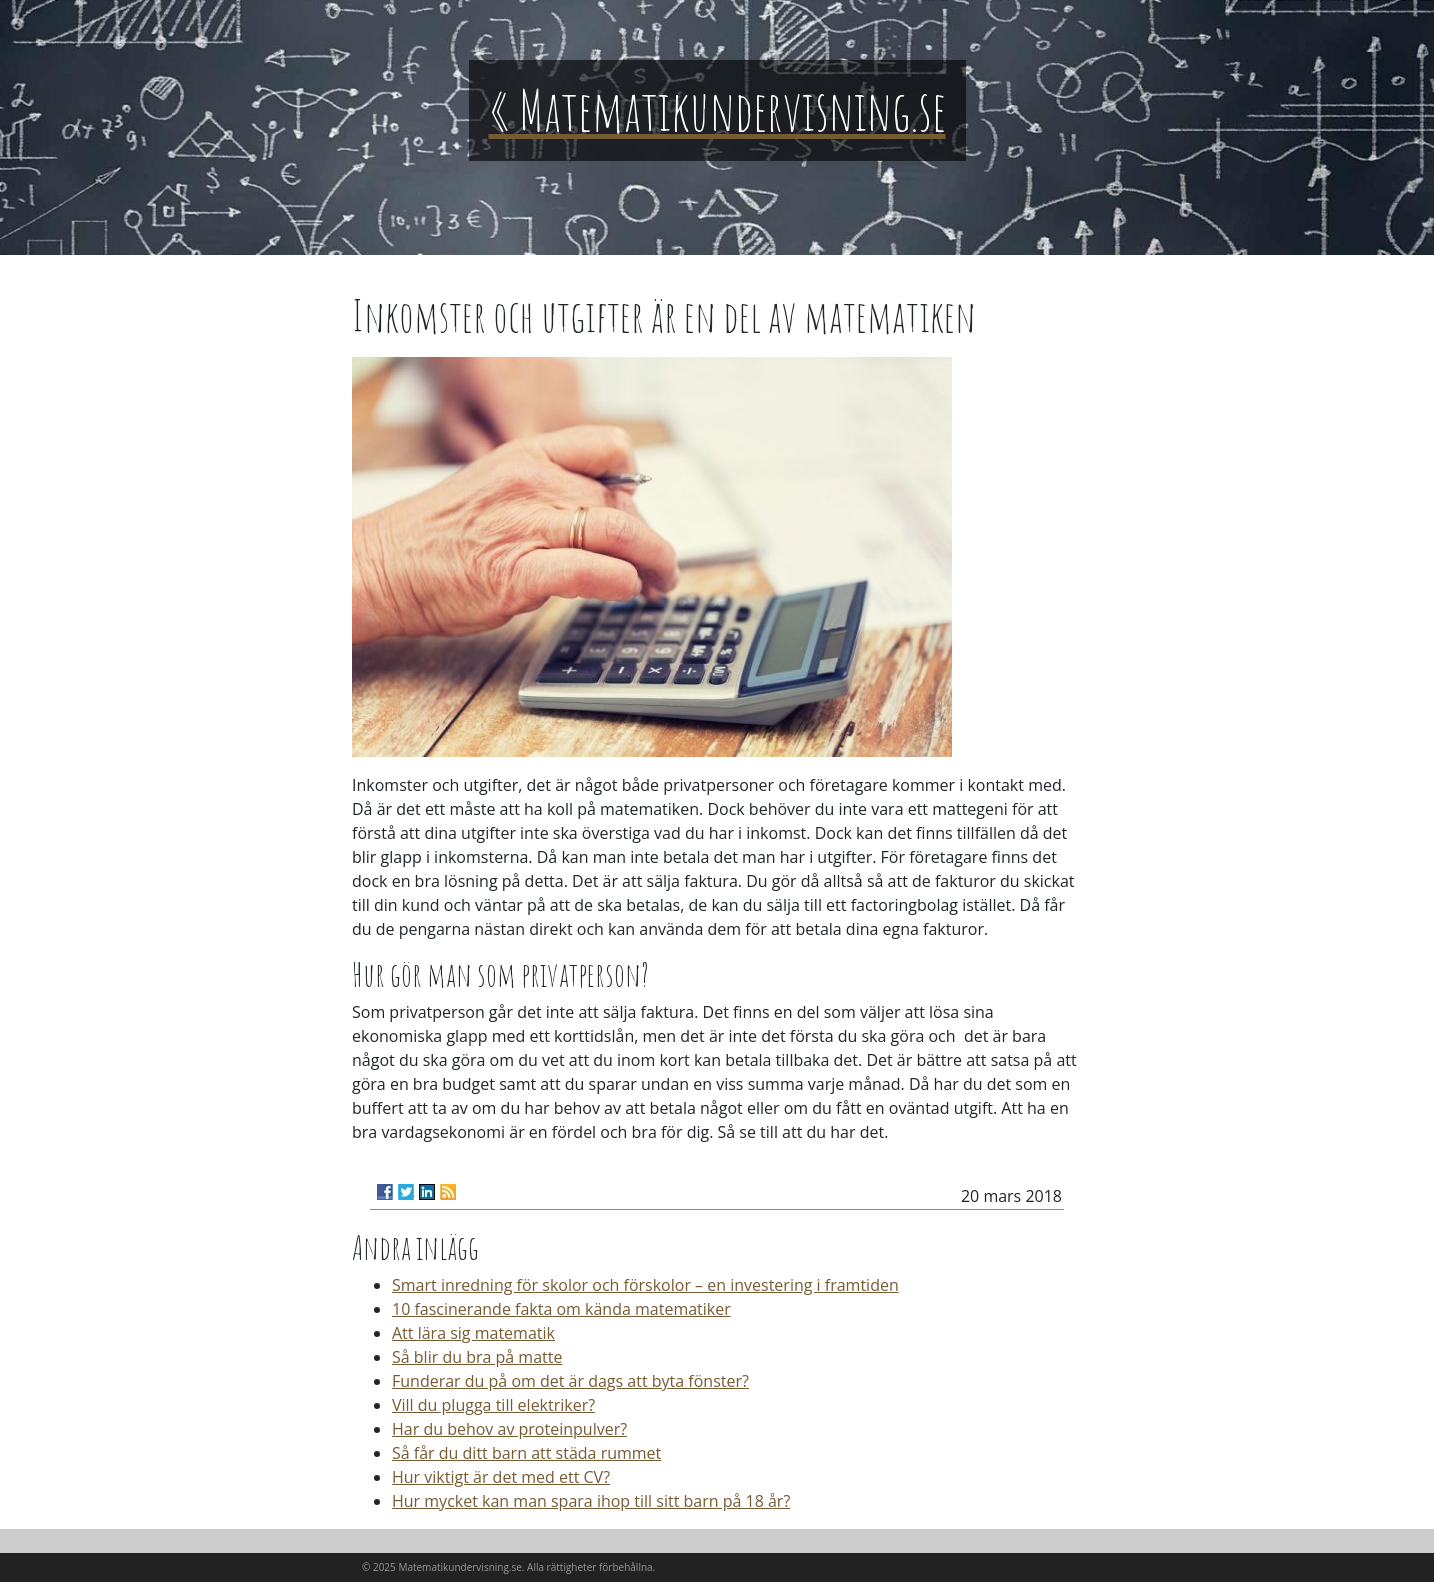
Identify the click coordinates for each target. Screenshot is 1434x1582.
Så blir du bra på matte (477, 1357)
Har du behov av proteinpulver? (509, 1429)
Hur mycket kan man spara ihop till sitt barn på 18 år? (591, 1501)
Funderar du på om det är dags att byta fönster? (570, 1381)
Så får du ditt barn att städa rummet (526, 1453)
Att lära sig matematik (473, 1333)
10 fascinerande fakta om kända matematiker (561, 1309)
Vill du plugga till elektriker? (493, 1405)
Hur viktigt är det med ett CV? (501, 1477)
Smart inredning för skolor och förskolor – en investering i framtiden (645, 1285)
